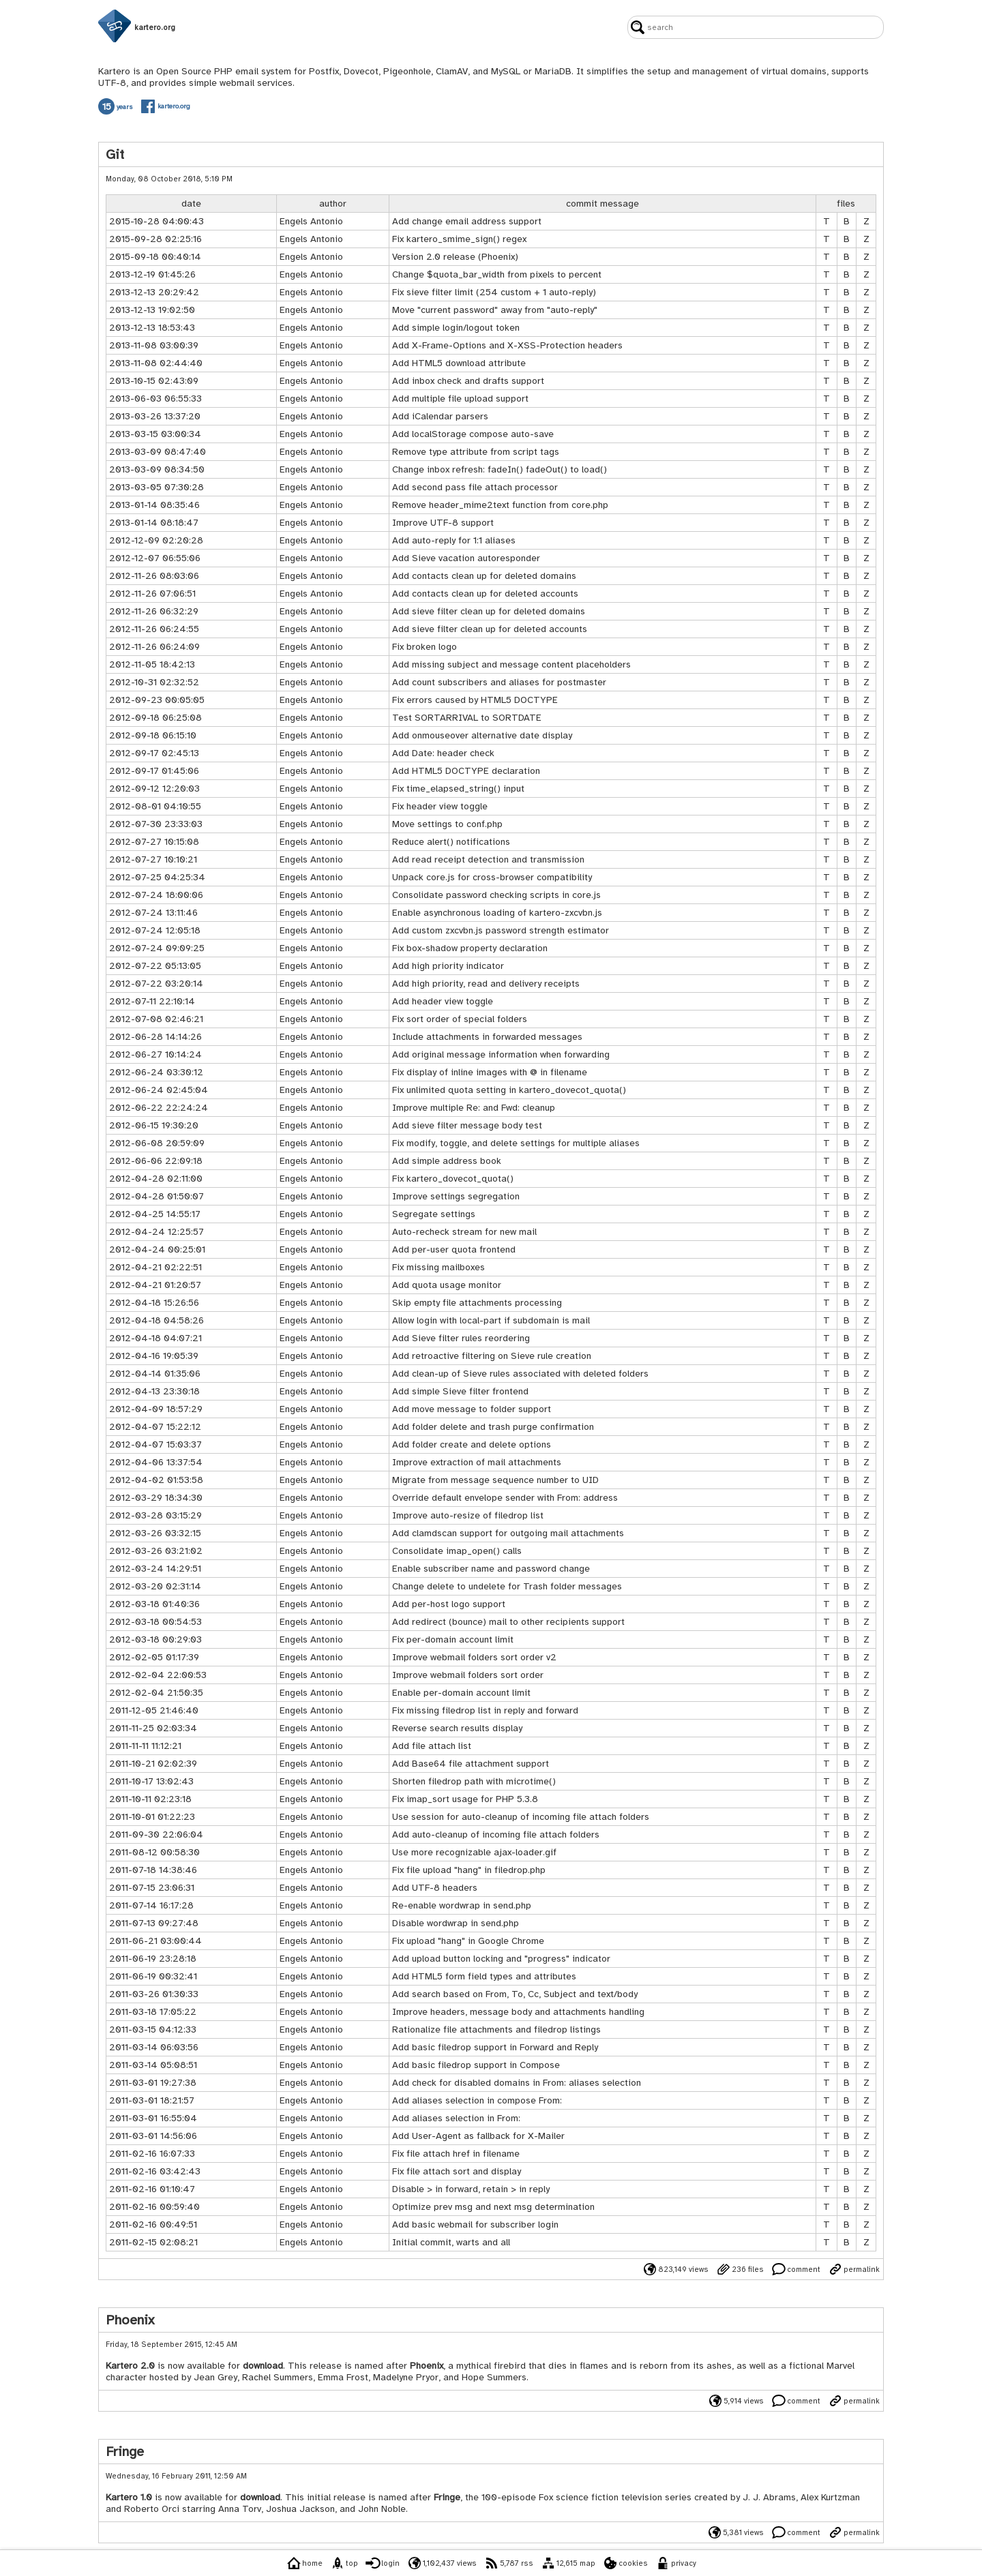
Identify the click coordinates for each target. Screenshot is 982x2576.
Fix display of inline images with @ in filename (489, 1072)
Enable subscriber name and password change (491, 1568)
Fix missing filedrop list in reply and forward (485, 1710)
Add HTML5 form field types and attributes (484, 1976)
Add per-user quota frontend (454, 1249)
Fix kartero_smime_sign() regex (459, 239)
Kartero (114, 71)
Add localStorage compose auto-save (473, 434)
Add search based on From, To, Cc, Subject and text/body (515, 1994)
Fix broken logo (424, 647)
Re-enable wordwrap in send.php (461, 1905)
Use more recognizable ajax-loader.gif (474, 1852)
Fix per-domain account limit (453, 1639)
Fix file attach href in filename (456, 2153)
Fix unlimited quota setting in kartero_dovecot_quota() (509, 1090)
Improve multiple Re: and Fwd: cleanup (473, 1107)
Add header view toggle (442, 1001)
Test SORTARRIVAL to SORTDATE (466, 717)
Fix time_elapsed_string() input (458, 788)
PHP (223, 71)
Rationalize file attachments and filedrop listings (496, 2029)
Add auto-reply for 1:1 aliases (454, 540)
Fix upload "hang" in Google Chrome (468, 1941)
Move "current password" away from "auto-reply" (494, 310)
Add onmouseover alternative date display (482, 735)
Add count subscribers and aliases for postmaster (499, 682)
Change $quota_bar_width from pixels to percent (496, 274)
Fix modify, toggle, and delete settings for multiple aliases (516, 1143)
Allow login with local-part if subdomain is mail (491, 1320)
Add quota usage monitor (446, 1285)
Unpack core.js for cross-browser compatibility (492, 877)
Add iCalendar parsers (440, 416)
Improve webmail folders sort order (468, 1675)
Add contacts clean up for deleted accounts (485, 593)
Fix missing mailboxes (438, 1267)
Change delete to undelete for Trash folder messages (507, 1586)
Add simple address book (446, 1161)
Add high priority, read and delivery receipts (486, 983)
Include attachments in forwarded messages (487, 1037)
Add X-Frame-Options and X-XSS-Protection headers (507, 345)
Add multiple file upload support (460, 398)
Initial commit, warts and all (451, 2242)
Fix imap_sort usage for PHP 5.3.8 (465, 1799)
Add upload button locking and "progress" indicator (501, 1958)
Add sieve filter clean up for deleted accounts (489, 629)
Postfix (324, 71)
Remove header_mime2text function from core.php (500, 505)
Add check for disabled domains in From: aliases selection (516, 2082)
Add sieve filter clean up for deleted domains (488, 611)
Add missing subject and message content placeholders (511, 664)
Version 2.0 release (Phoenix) (455, 257)
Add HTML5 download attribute (459, 363)
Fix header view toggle (440, 806)
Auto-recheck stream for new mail (464, 1232)
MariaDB (553, 71)
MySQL (505, 71)
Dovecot (361, 71)
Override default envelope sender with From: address (505, 1497)
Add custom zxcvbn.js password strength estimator (500, 930)
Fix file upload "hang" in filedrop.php (469, 1870)
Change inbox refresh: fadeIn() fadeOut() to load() (499, 469)
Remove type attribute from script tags (475, 452)
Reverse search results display (457, 1728)
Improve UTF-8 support (443, 522)
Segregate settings (433, 1214)
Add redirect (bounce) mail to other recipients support (508, 1622)
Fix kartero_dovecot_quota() (453, 1178)
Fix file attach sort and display (456, 2171)
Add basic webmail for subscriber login (475, 2224)
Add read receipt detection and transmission (488, 859)
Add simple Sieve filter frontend (460, 1391)
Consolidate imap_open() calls (457, 1551)
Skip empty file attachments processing (477, 1302)
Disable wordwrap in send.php (455, 1923)
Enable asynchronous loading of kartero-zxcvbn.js (497, 912)
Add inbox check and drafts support (468, 381)
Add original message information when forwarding (501, 1054)
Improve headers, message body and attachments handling (518, 2012)
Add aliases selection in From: (456, 2118)
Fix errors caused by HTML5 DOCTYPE (475, 700)
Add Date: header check (443, 753)
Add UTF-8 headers (434, 1887)
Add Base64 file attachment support (470, 1763)
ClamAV (452, 71)
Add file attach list (431, 1746)
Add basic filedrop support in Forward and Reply (495, 2047)
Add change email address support (466, 221)
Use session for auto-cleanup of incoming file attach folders (520, 1817)
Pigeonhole (407, 71)
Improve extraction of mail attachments (476, 1462)
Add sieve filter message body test (467, 1125)
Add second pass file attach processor (475, 487)
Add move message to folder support (471, 1409)
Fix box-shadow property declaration (470, 948)
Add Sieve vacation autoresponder (466, 558)
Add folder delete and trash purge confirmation (493, 1427)
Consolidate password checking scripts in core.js (496, 895)
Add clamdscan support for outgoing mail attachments (508, 1533)
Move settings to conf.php (447, 824)
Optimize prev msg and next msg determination (493, 2207)
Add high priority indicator (448, 966)
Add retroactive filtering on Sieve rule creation (491, 1356)
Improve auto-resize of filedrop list (468, 1515)
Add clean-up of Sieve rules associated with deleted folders (520, 1373)
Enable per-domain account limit (461, 1692)
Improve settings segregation (456, 1196)
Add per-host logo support (448, 1604)
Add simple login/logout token (456, 327)
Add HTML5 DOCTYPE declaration (466, 771)
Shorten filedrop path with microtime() (474, 1781)
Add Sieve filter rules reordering (461, 1338)
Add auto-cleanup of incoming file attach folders (495, 1834)
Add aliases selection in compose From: (477, 2100)
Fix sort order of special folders (459, 1019)
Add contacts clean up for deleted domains (484, 576)
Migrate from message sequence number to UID (495, 1480)
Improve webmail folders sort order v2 (474, 1657)
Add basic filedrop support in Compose (476, 2065)
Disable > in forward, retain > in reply (471, 2189)
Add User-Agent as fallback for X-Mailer (478, 2136)
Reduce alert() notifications (451, 842)
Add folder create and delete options (471, 1444)
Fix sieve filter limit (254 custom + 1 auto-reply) (494, 292)
